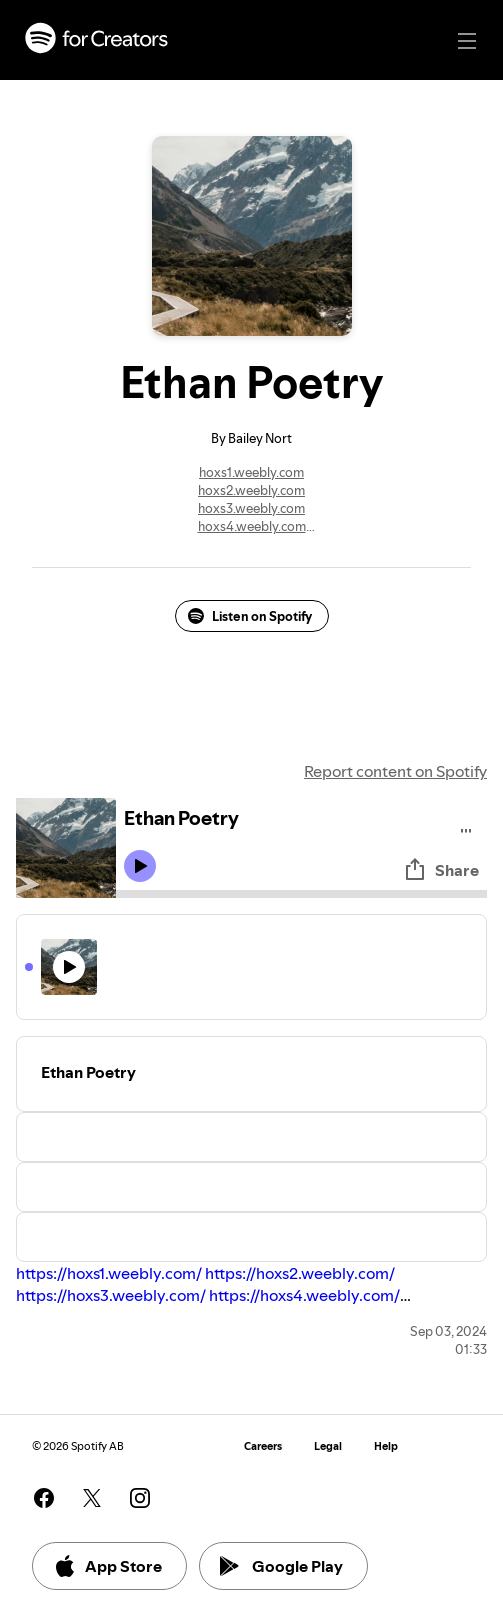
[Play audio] (466, 827)
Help (386, 1446)
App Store (107, 1566)
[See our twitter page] (92, 1498)
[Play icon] (140, 866)
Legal (328, 1446)
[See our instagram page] (140, 1498)
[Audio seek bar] (301, 894)
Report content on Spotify (395, 771)
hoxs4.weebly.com (252, 526)
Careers (263, 1446)
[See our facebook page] (44, 1498)
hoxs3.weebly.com (251, 508)
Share (441, 870)
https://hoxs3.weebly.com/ (111, 1295)
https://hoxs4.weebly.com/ (304, 1295)
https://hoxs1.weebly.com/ (109, 1273)
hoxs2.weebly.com (251, 490)
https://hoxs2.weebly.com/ (300, 1273)
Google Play (281, 1566)
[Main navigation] (467, 41)
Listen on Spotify (250, 616)
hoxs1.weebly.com (251, 472)
